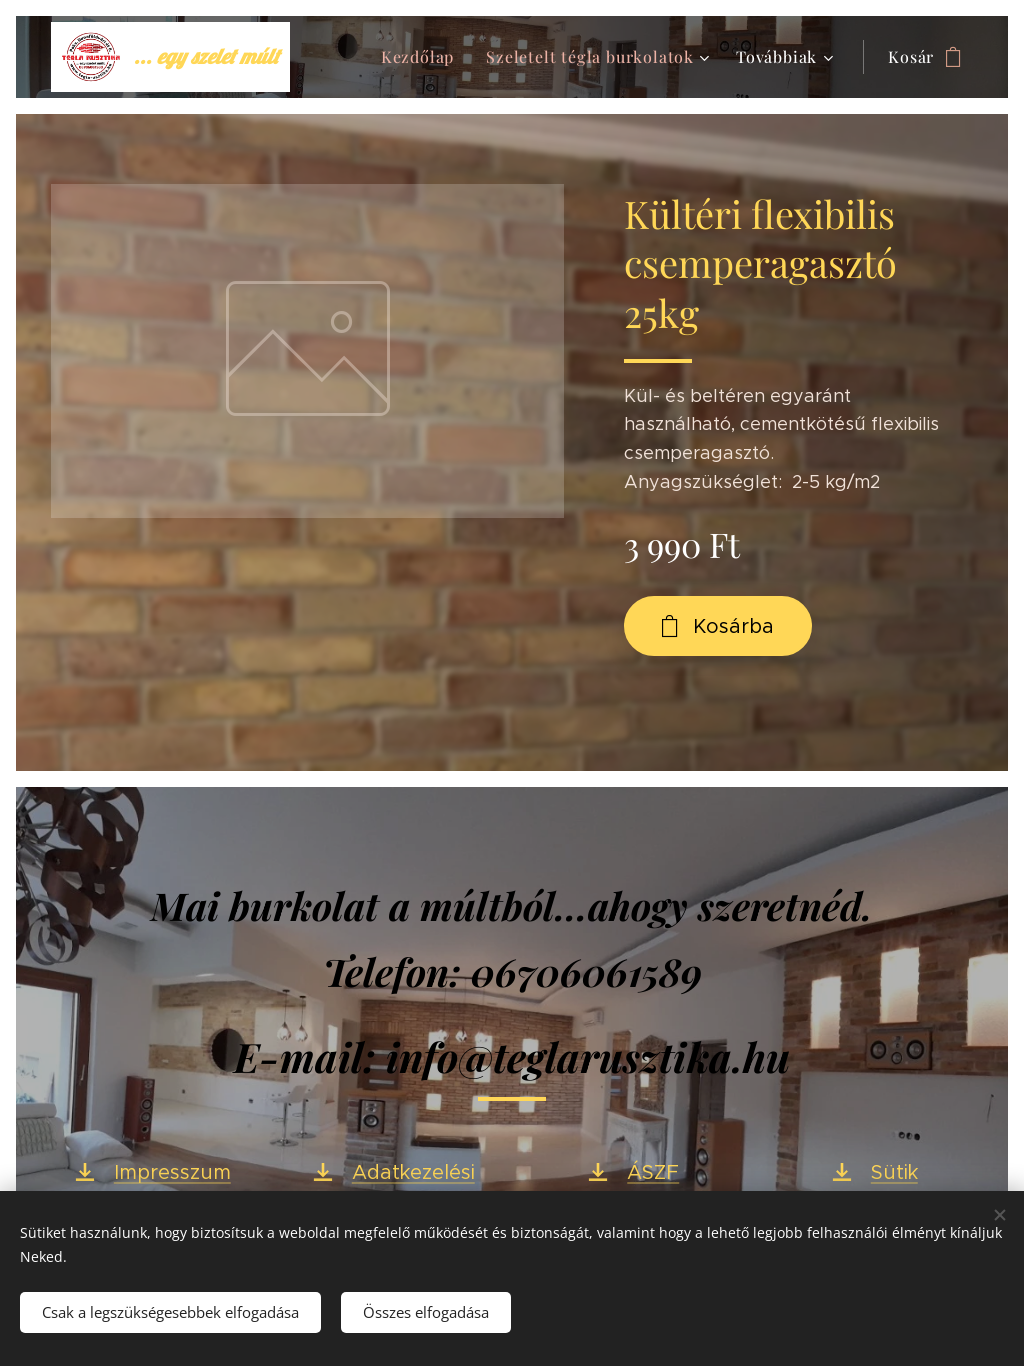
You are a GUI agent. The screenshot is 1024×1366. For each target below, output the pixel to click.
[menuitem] (423, 57)
